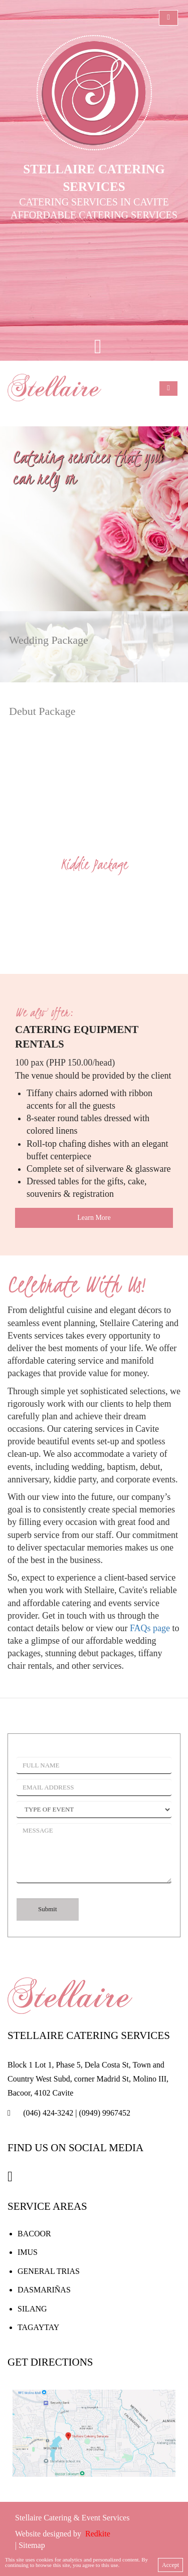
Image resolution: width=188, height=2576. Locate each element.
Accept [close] (171, 2565)
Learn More (93, 1217)
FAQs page (150, 1628)
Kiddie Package (93, 864)
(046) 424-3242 (48, 2113)
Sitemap (32, 2545)
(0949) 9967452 (104, 2113)
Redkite (97, 2533)
